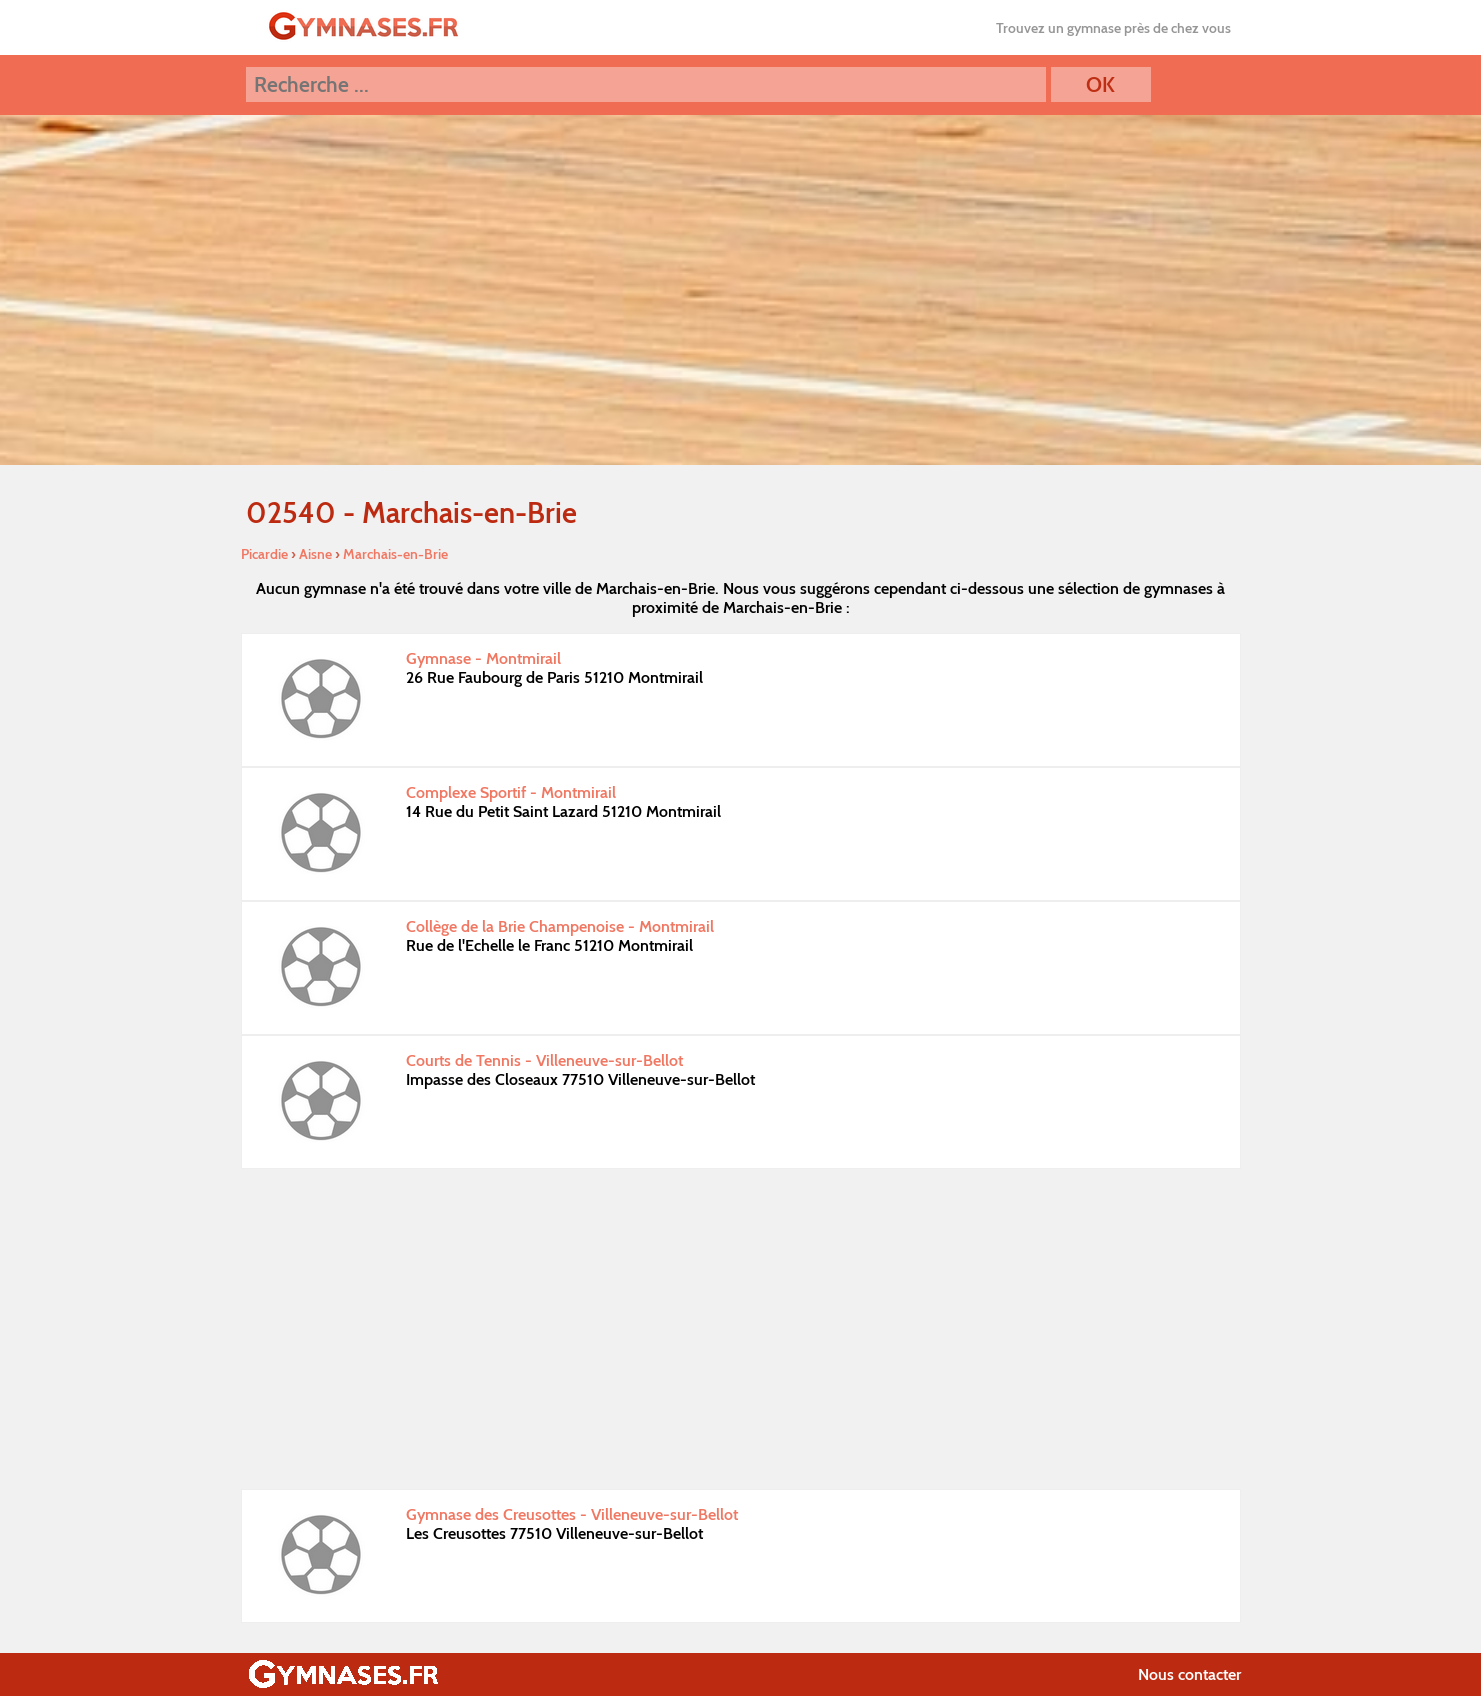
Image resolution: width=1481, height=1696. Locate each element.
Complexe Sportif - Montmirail (511, 792)
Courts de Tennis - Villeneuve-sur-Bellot (544, 1060)
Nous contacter (1189, 1674)
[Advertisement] (741, 1329)
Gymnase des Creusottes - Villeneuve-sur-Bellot (572, 1514)
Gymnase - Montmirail (483, 658)
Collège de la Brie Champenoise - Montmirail (560, 926)
